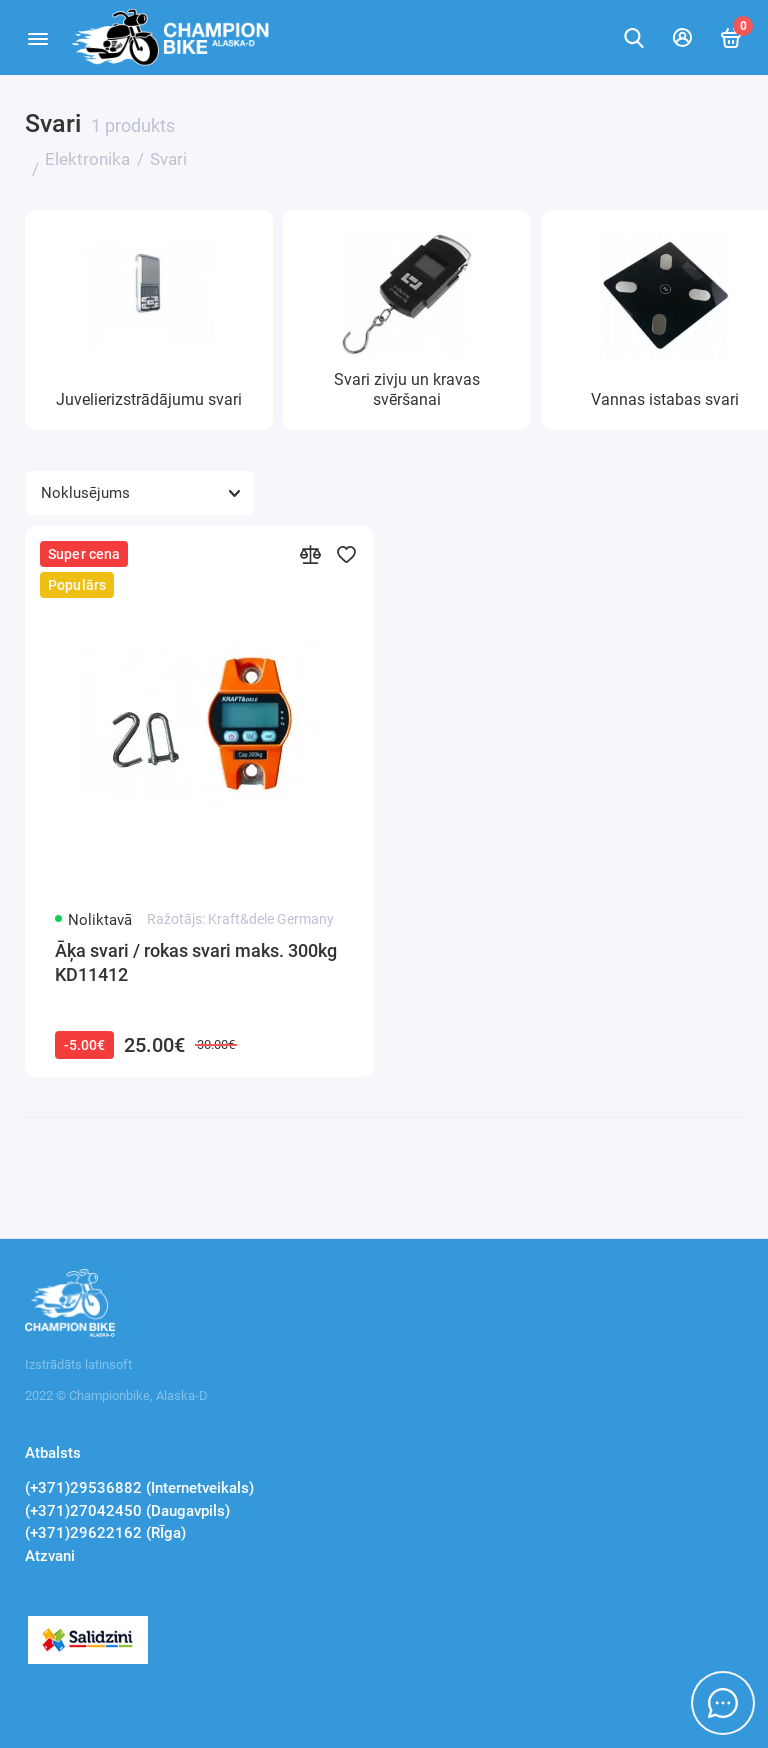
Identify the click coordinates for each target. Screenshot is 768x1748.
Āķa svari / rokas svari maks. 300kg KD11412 (196, 962)
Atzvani (50, 1556)
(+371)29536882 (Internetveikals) (139, 1488)
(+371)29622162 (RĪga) (105, 1533)
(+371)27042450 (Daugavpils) (127, 1511)
